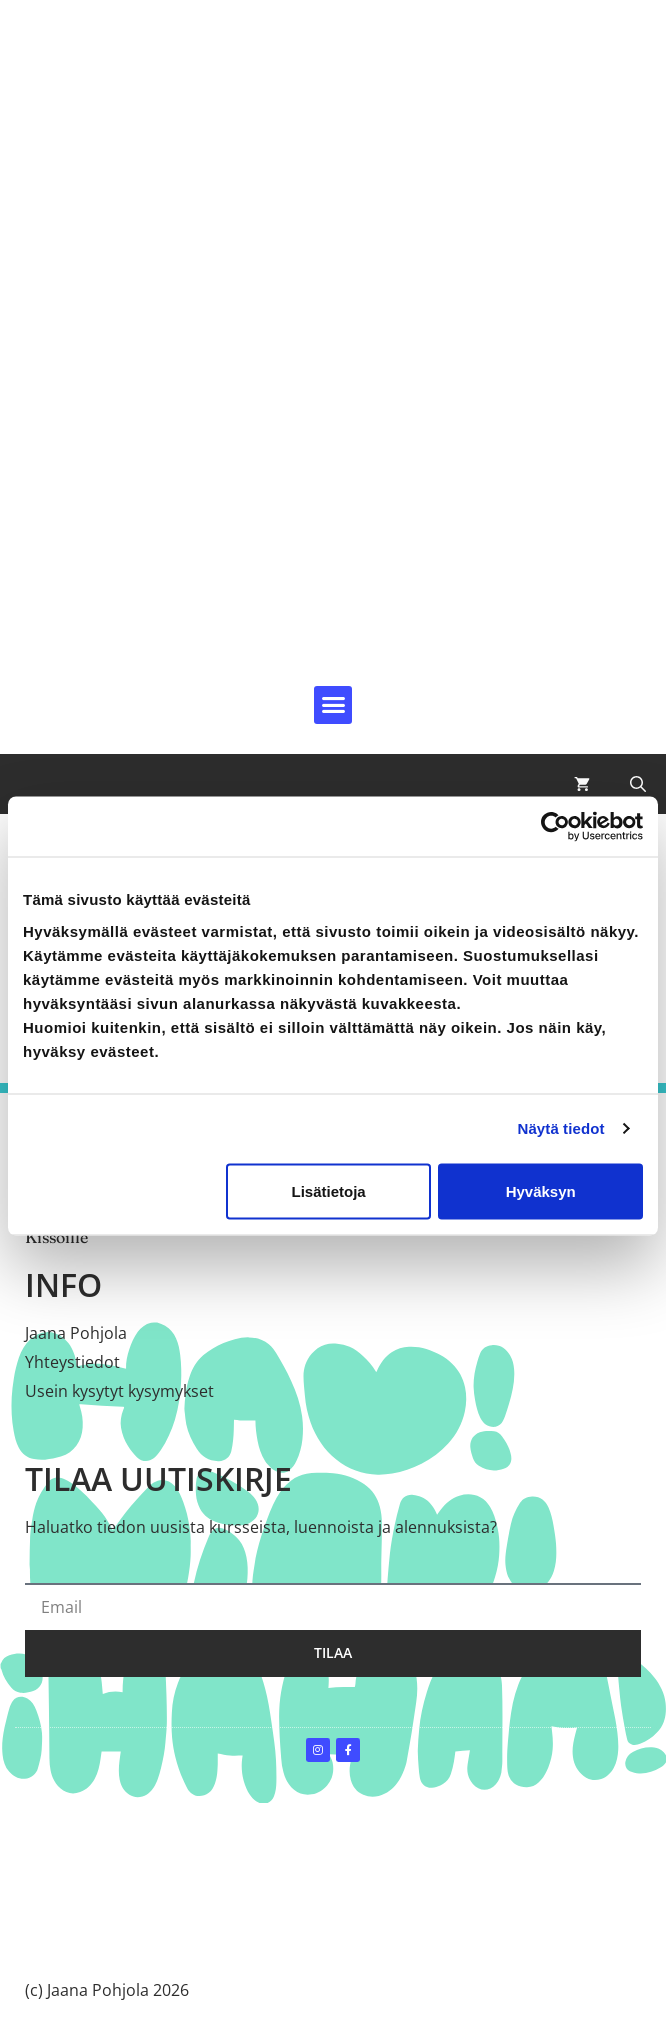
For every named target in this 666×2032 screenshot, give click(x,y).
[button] (333, 705)
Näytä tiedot (561, 1128)
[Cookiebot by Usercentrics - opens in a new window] (555, 827)
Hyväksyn (541, 1190)
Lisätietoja (329, 1190)
